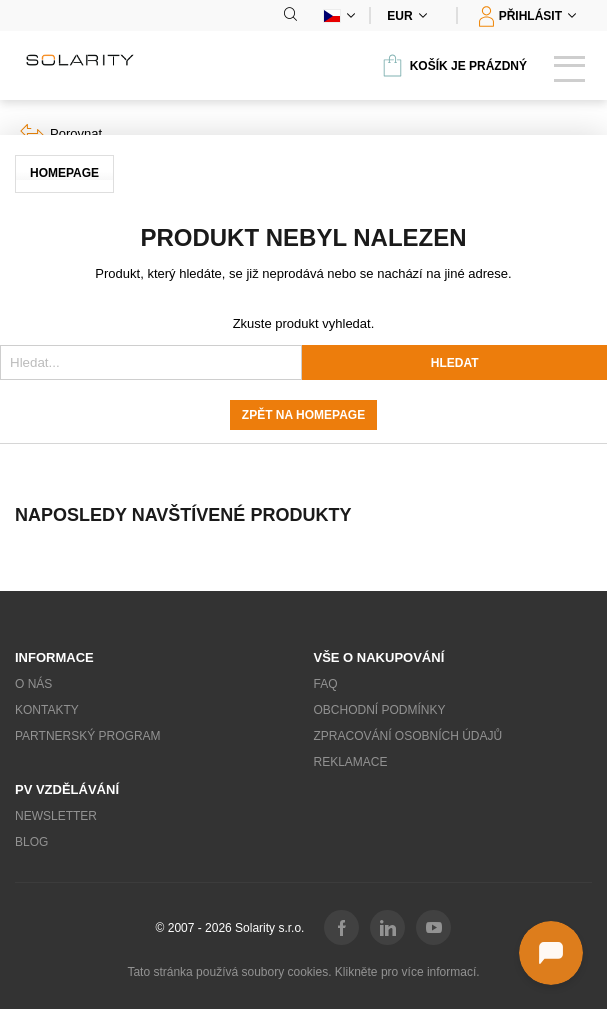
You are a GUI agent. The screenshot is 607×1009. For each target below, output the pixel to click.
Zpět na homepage (303, 415)
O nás (33, 684)
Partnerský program (88, 736)
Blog (31, 842)
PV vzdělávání (67, 789)
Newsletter (56, 816)
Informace (54, 657)
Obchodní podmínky (380, 710)
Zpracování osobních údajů (408, 736)
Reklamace (351, 762)
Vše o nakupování (379, 657)
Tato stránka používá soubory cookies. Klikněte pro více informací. (303, 972)
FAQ (326, 684)
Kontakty (47, 710)
